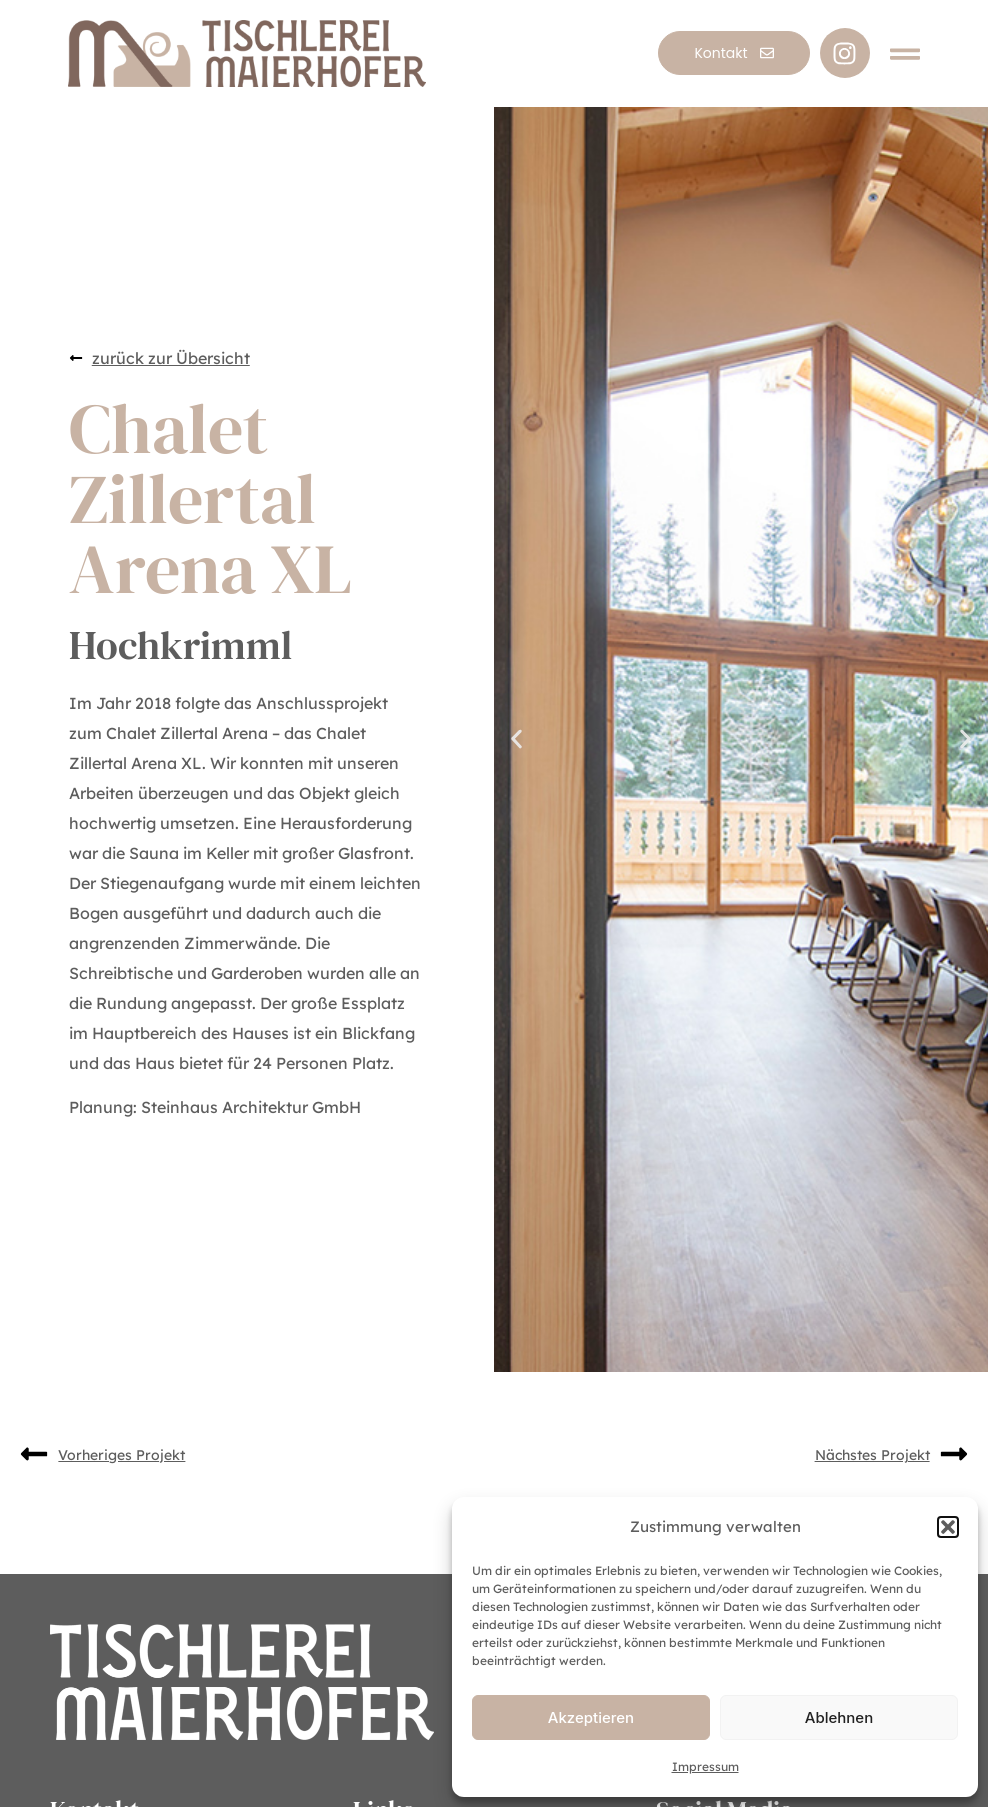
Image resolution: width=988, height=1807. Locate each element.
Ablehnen (839, 1717)
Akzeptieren (591, 1717)
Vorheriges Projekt (121, 1455)
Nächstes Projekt (872, 1455)
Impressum (705, 1766)
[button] (948, 1527)
